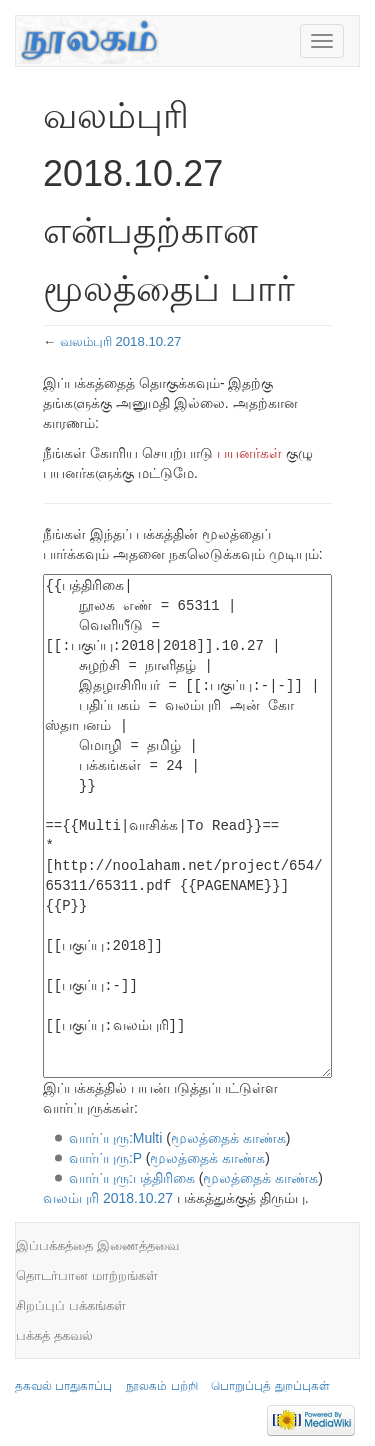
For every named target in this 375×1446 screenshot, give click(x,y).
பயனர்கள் (249, 453)
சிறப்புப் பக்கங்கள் (71, 1305)
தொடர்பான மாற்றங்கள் (87, 1275)
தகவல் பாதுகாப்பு (63, 1386)
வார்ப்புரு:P (105, 1158)
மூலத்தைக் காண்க (228, 1138)
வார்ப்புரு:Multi (115, 1138)
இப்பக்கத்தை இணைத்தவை (97, 1245)
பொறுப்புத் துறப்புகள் (270, 1386)
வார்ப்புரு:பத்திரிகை (132, 1178)
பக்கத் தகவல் (54, 1335)
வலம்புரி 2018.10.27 (121, 341)
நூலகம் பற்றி (161, 1386)
